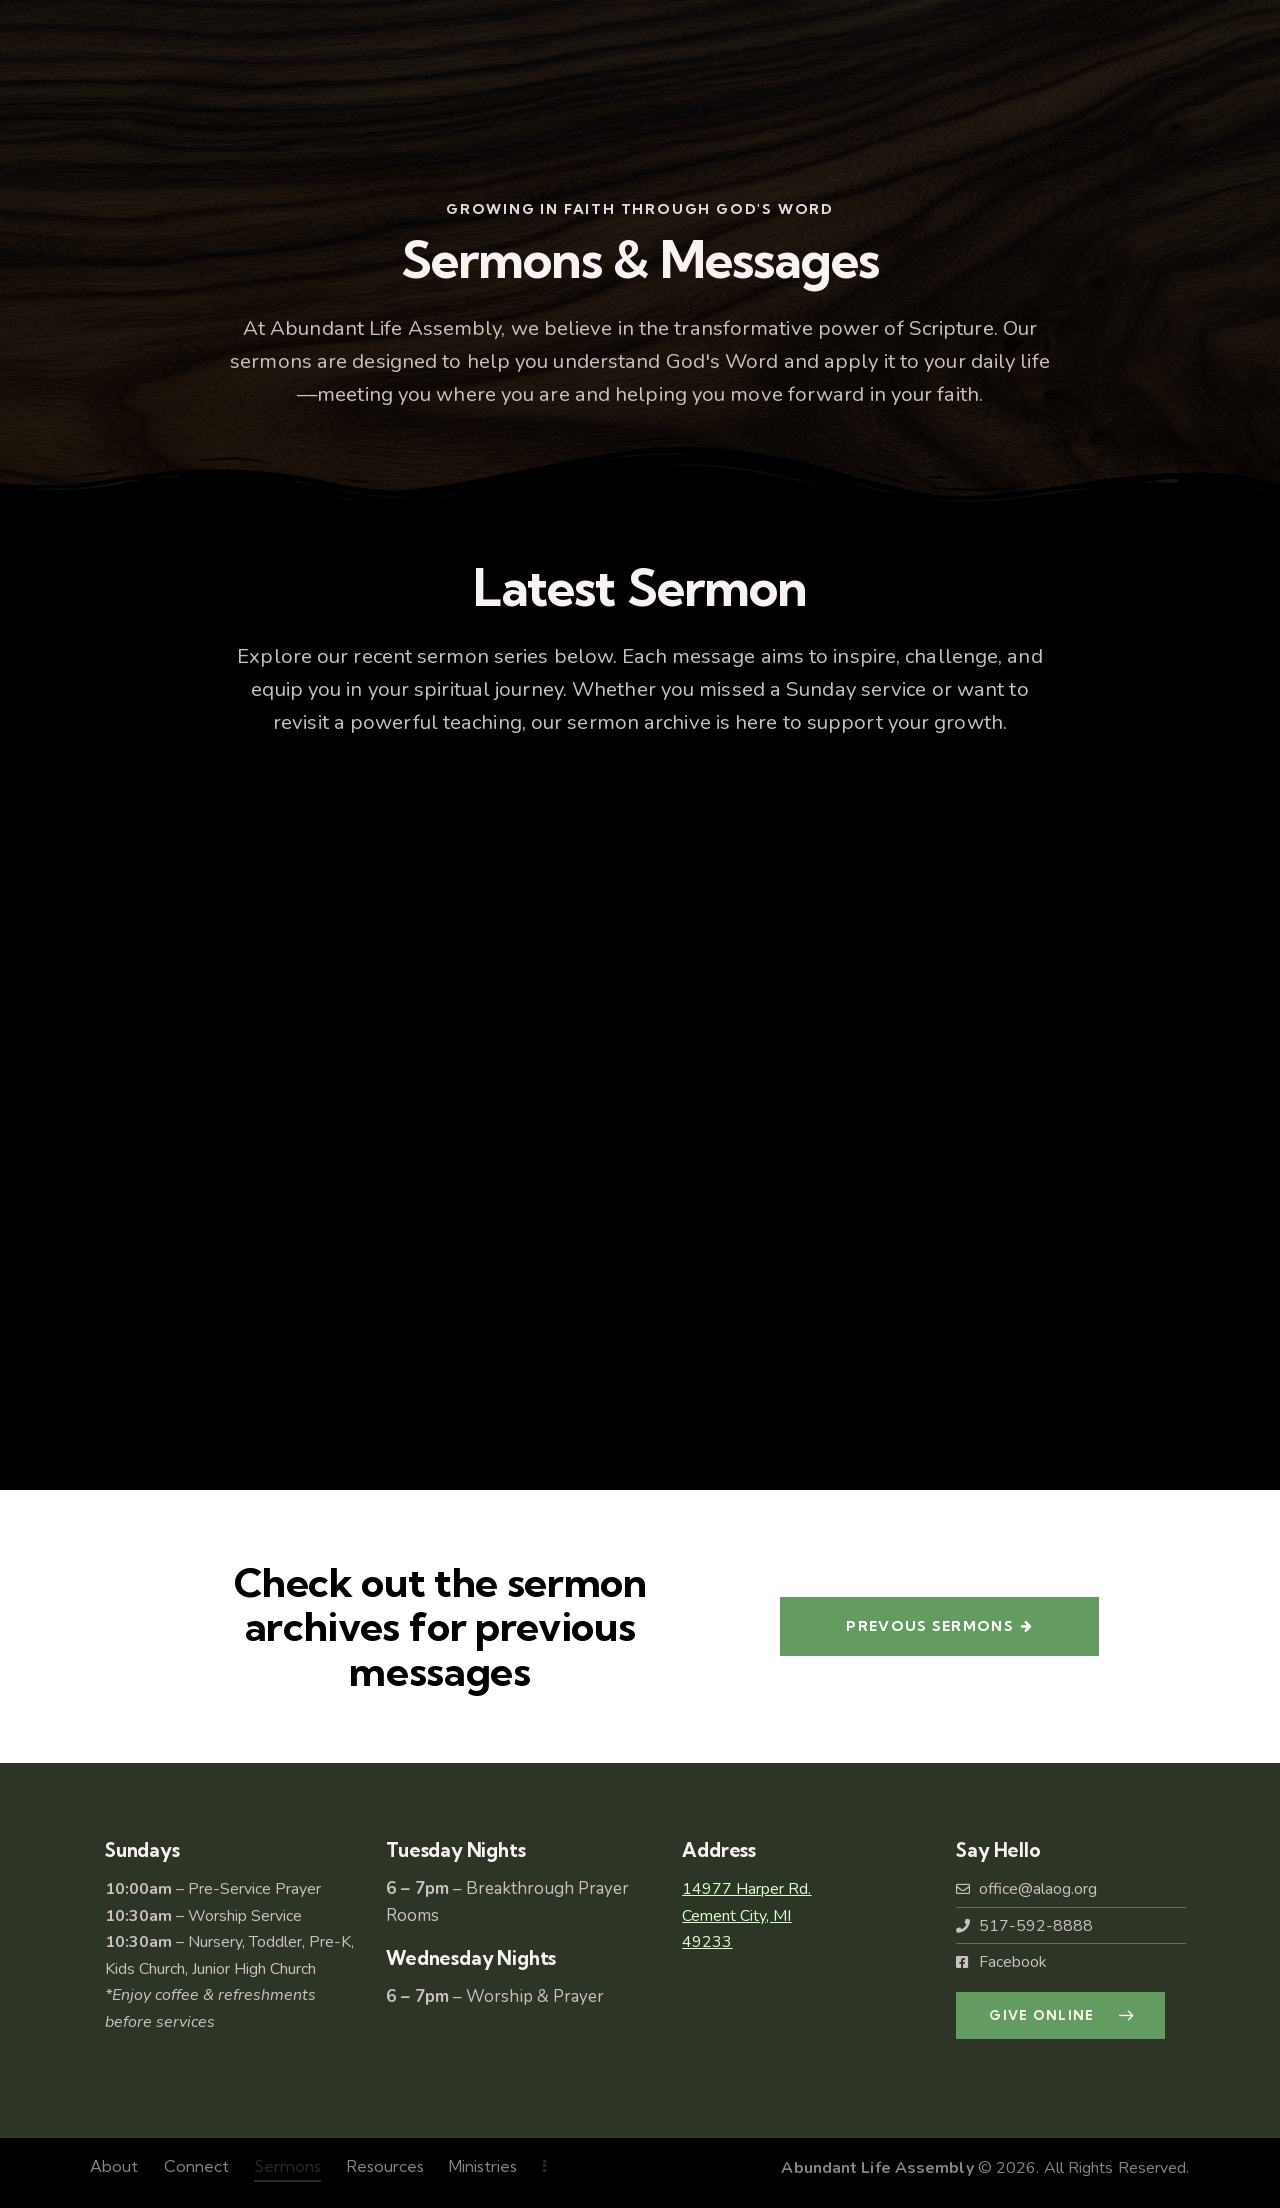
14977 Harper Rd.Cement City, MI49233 (746, 1915)
